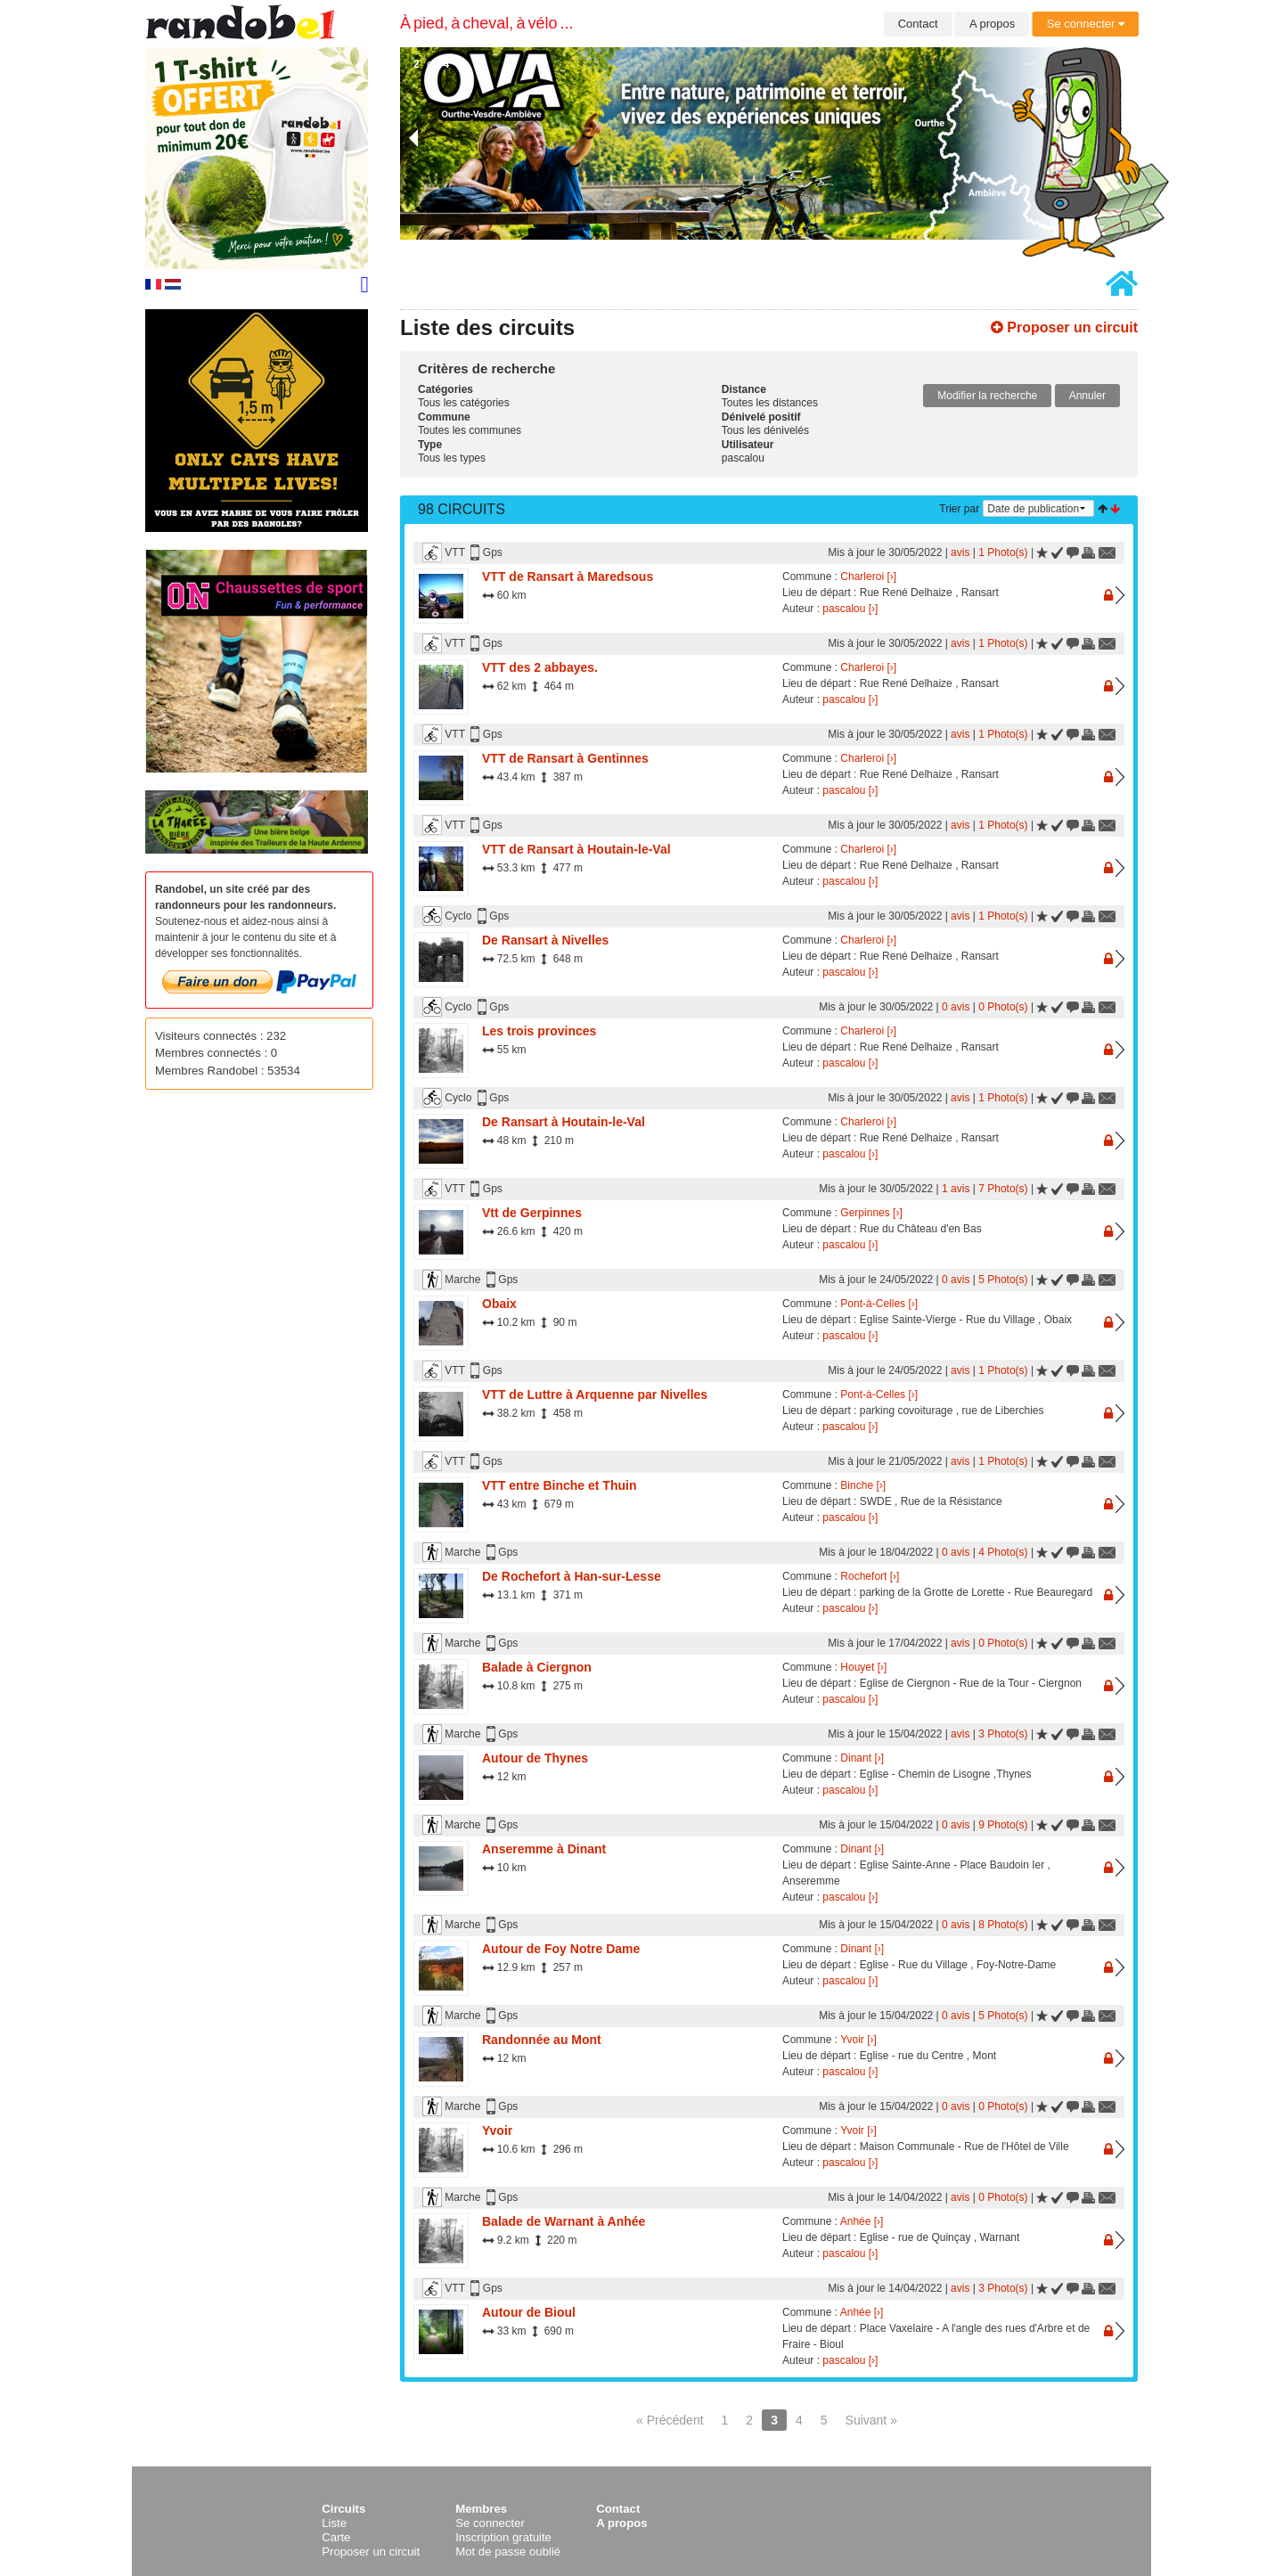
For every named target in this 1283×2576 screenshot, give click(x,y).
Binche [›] (863, 1485)
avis (960, 552)
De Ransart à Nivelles (545, 940)
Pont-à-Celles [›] (879, 1303)
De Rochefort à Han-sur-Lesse (571, 1576)
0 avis (955, 1007)
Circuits (343, 2508)
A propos (992, 23)
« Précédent (670, 2420)
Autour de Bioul (529, 2312)
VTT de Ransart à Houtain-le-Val (576, 849)
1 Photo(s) (1002, 552)
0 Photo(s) (1002, 1007)
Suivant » (871, 2420)
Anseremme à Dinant (544, 1849)
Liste (334, 2523)
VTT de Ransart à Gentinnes (565, 758)
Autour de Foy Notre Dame (561, 1949)
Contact (918, 23)
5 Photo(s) (1002, 1279)
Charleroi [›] (868, 576)
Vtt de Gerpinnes (532, 1213)
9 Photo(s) (1002, 1825)
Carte (336, 2537)
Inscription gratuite (503, 2537)
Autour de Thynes (535, 1758)
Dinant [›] (862, 1758)
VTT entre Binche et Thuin (559, 1485)
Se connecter (1085, 23)
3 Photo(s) (1002, 1734)
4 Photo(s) (1002, 1552)
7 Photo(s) (1002, 1188)
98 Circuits (461, 509)
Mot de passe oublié (507, 2551)
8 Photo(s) (1002, 1924)
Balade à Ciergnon (537, 1667)
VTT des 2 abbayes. (540, 667)
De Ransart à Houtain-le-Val (563, 1122)
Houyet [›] (863, 1667)
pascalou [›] (850, 608)
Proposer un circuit (1064, 327)
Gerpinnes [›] (871, 1212)
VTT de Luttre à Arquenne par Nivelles (594, 1394)
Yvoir (497, 2130)
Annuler (1087, 395)
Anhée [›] (862, 2221)
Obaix (499, 1303)
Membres (481, 2508)
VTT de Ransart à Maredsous (567, 576)
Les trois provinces (539, 1031)
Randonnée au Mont (541, 2039)
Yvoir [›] (858, 2039)
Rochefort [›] (869, 1576)
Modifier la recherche (987, 395)
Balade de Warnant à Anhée (563, 2221)
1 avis (955, 1188)
